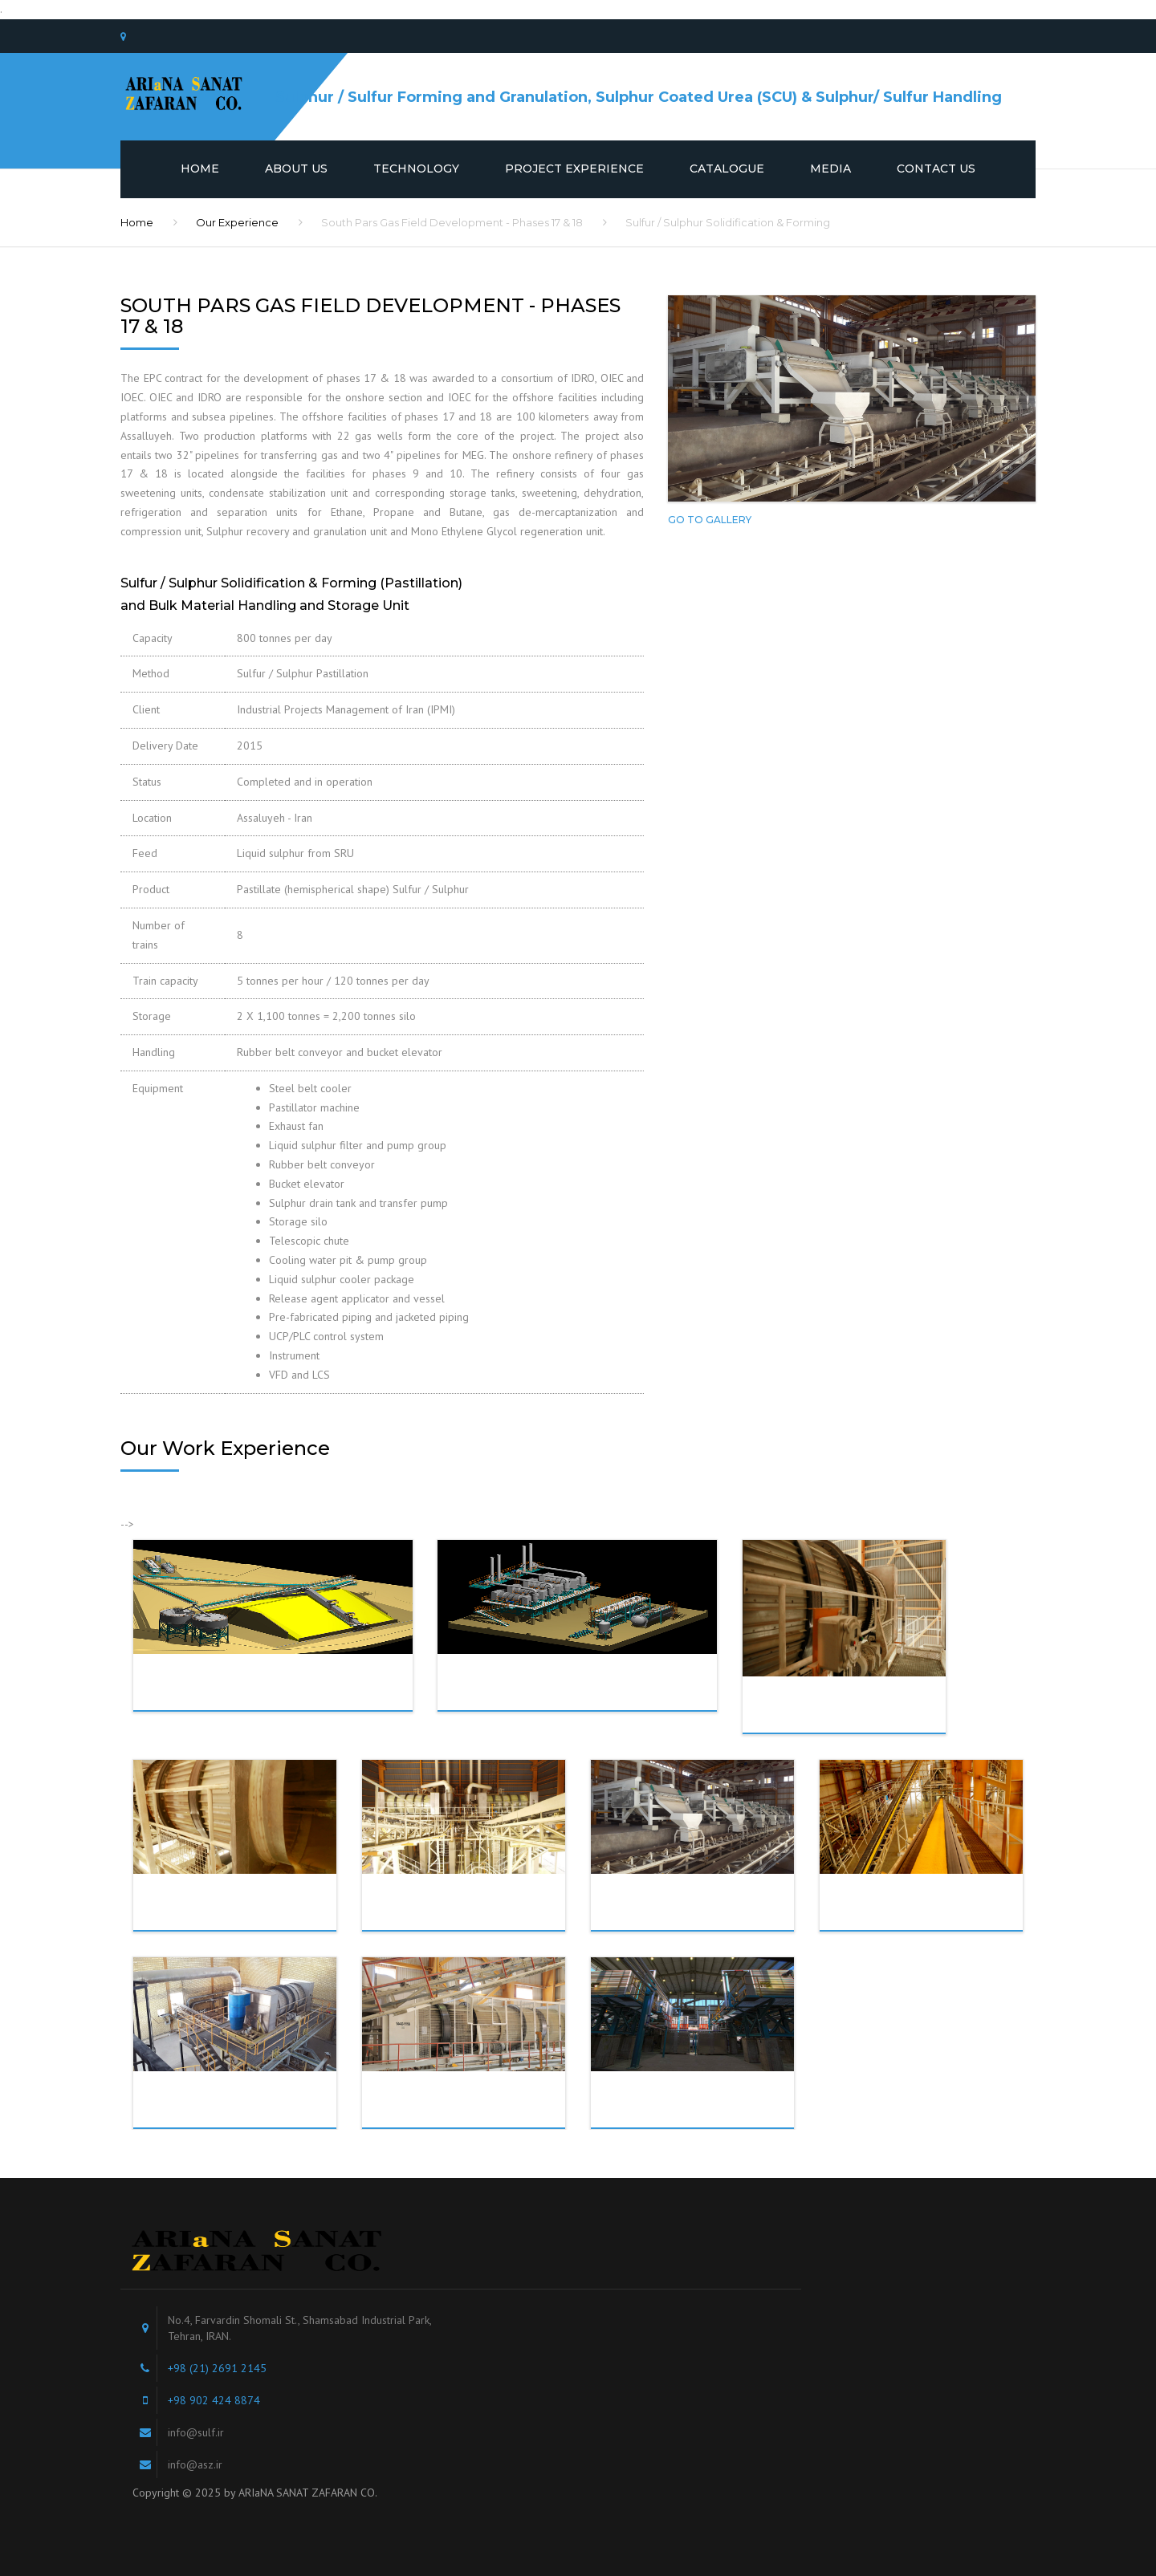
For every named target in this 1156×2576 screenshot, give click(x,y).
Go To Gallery (709, 520)
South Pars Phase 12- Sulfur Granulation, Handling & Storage (489, 2116)
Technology (416, 168)
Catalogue (727, 168)
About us (296, 168)
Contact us (936, 168)
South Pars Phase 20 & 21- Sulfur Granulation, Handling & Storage (489, 1918)
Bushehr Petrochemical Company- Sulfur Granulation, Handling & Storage (256, 1924)
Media (830, 168)
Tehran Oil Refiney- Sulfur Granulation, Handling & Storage (709, 2116)
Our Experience (237, 222)
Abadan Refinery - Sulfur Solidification (583, 1682)
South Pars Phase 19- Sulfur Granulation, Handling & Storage (946, 1918)
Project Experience (574, 168)
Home (200, 168)
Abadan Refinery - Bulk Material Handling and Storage (296, 1682)
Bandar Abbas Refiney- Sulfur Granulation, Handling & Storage (251, 2116)
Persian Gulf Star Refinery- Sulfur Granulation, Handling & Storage (866, 1721)
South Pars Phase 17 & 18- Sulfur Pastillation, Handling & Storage (718, 1918)
